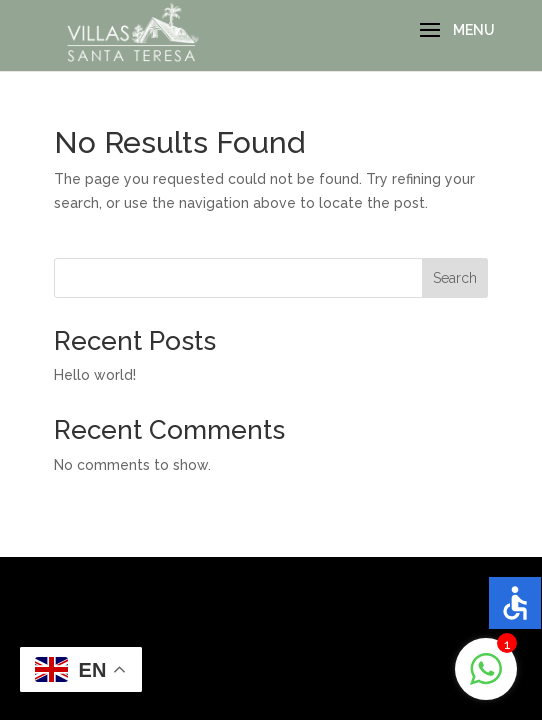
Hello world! (95, 375)
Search (455, 278)
